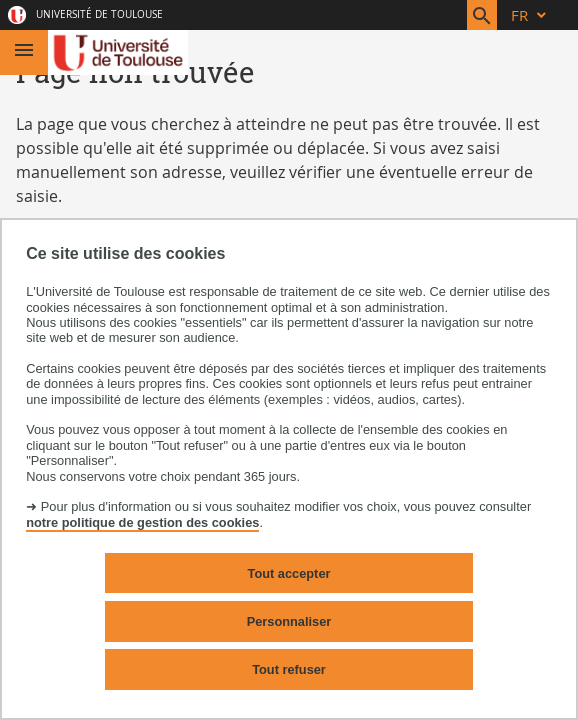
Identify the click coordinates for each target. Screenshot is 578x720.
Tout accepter (289, 573)
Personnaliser (289, 621)
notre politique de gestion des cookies (142, 522)
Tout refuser (289, 669)
